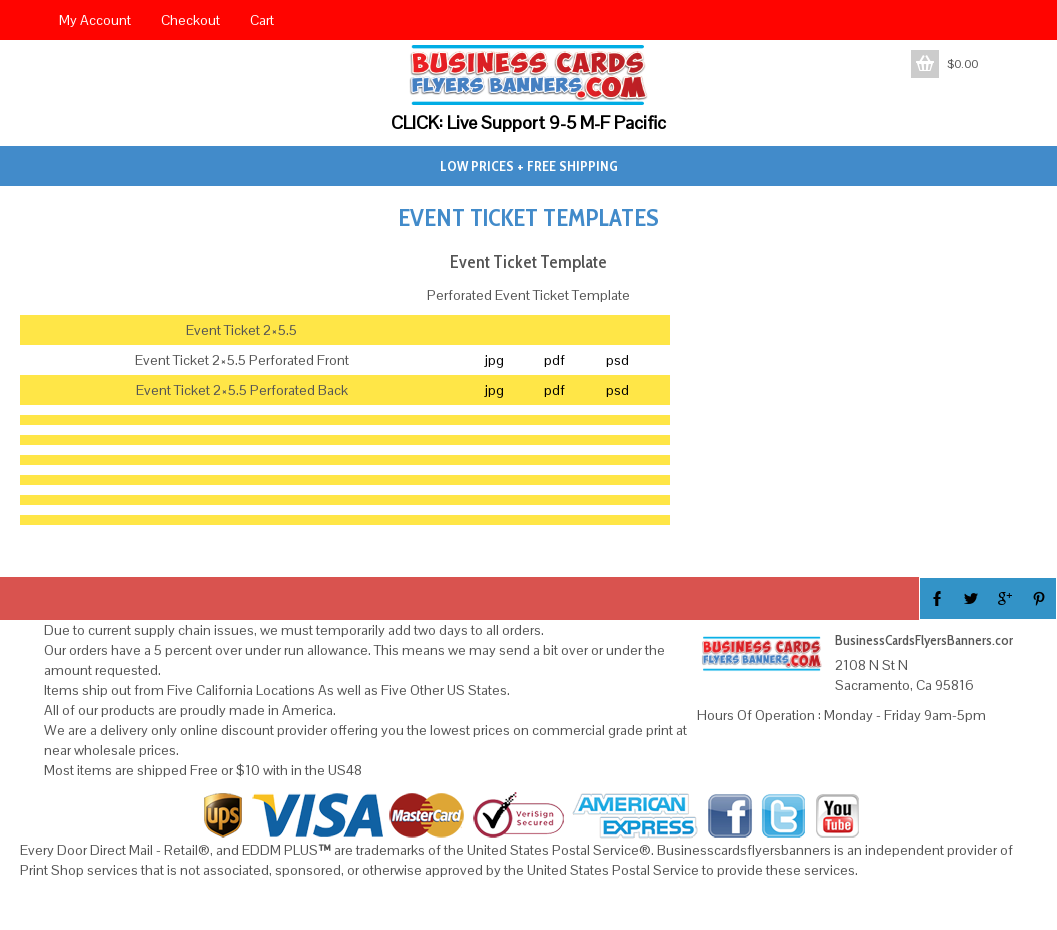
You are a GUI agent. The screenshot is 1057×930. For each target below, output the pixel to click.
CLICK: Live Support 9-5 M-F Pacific (528, 122)
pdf (554, 360)
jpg (494, 360)
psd (617, 360)
